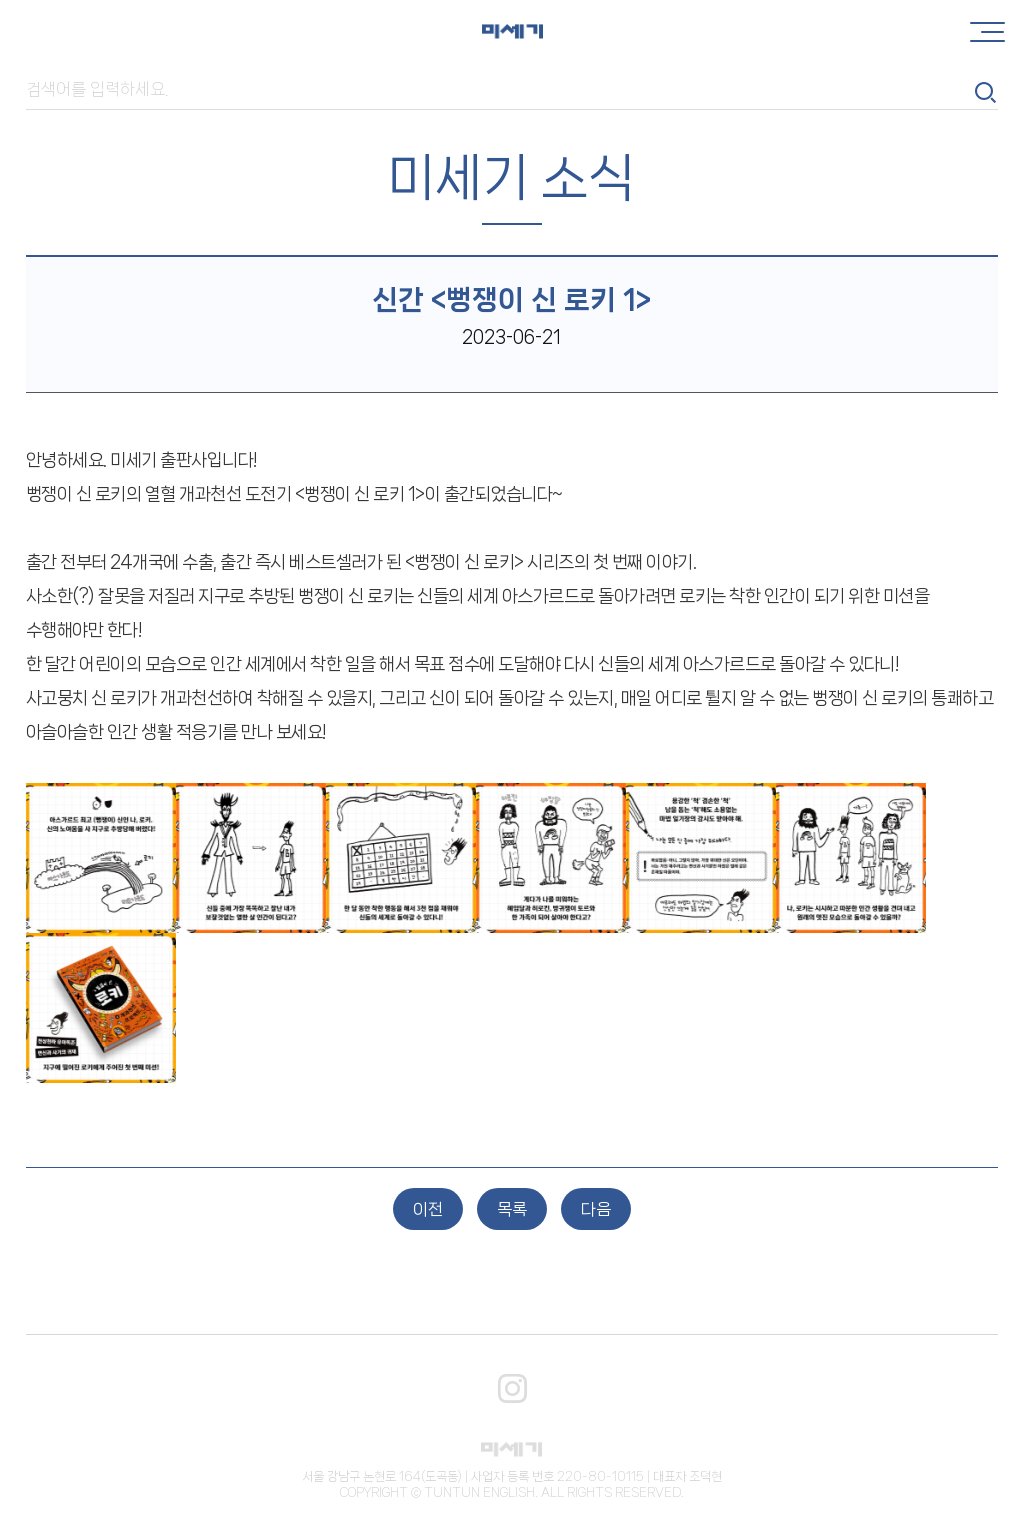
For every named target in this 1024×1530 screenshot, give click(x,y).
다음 (596, 1209)
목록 (512, 1209)
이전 (428, 1209)
